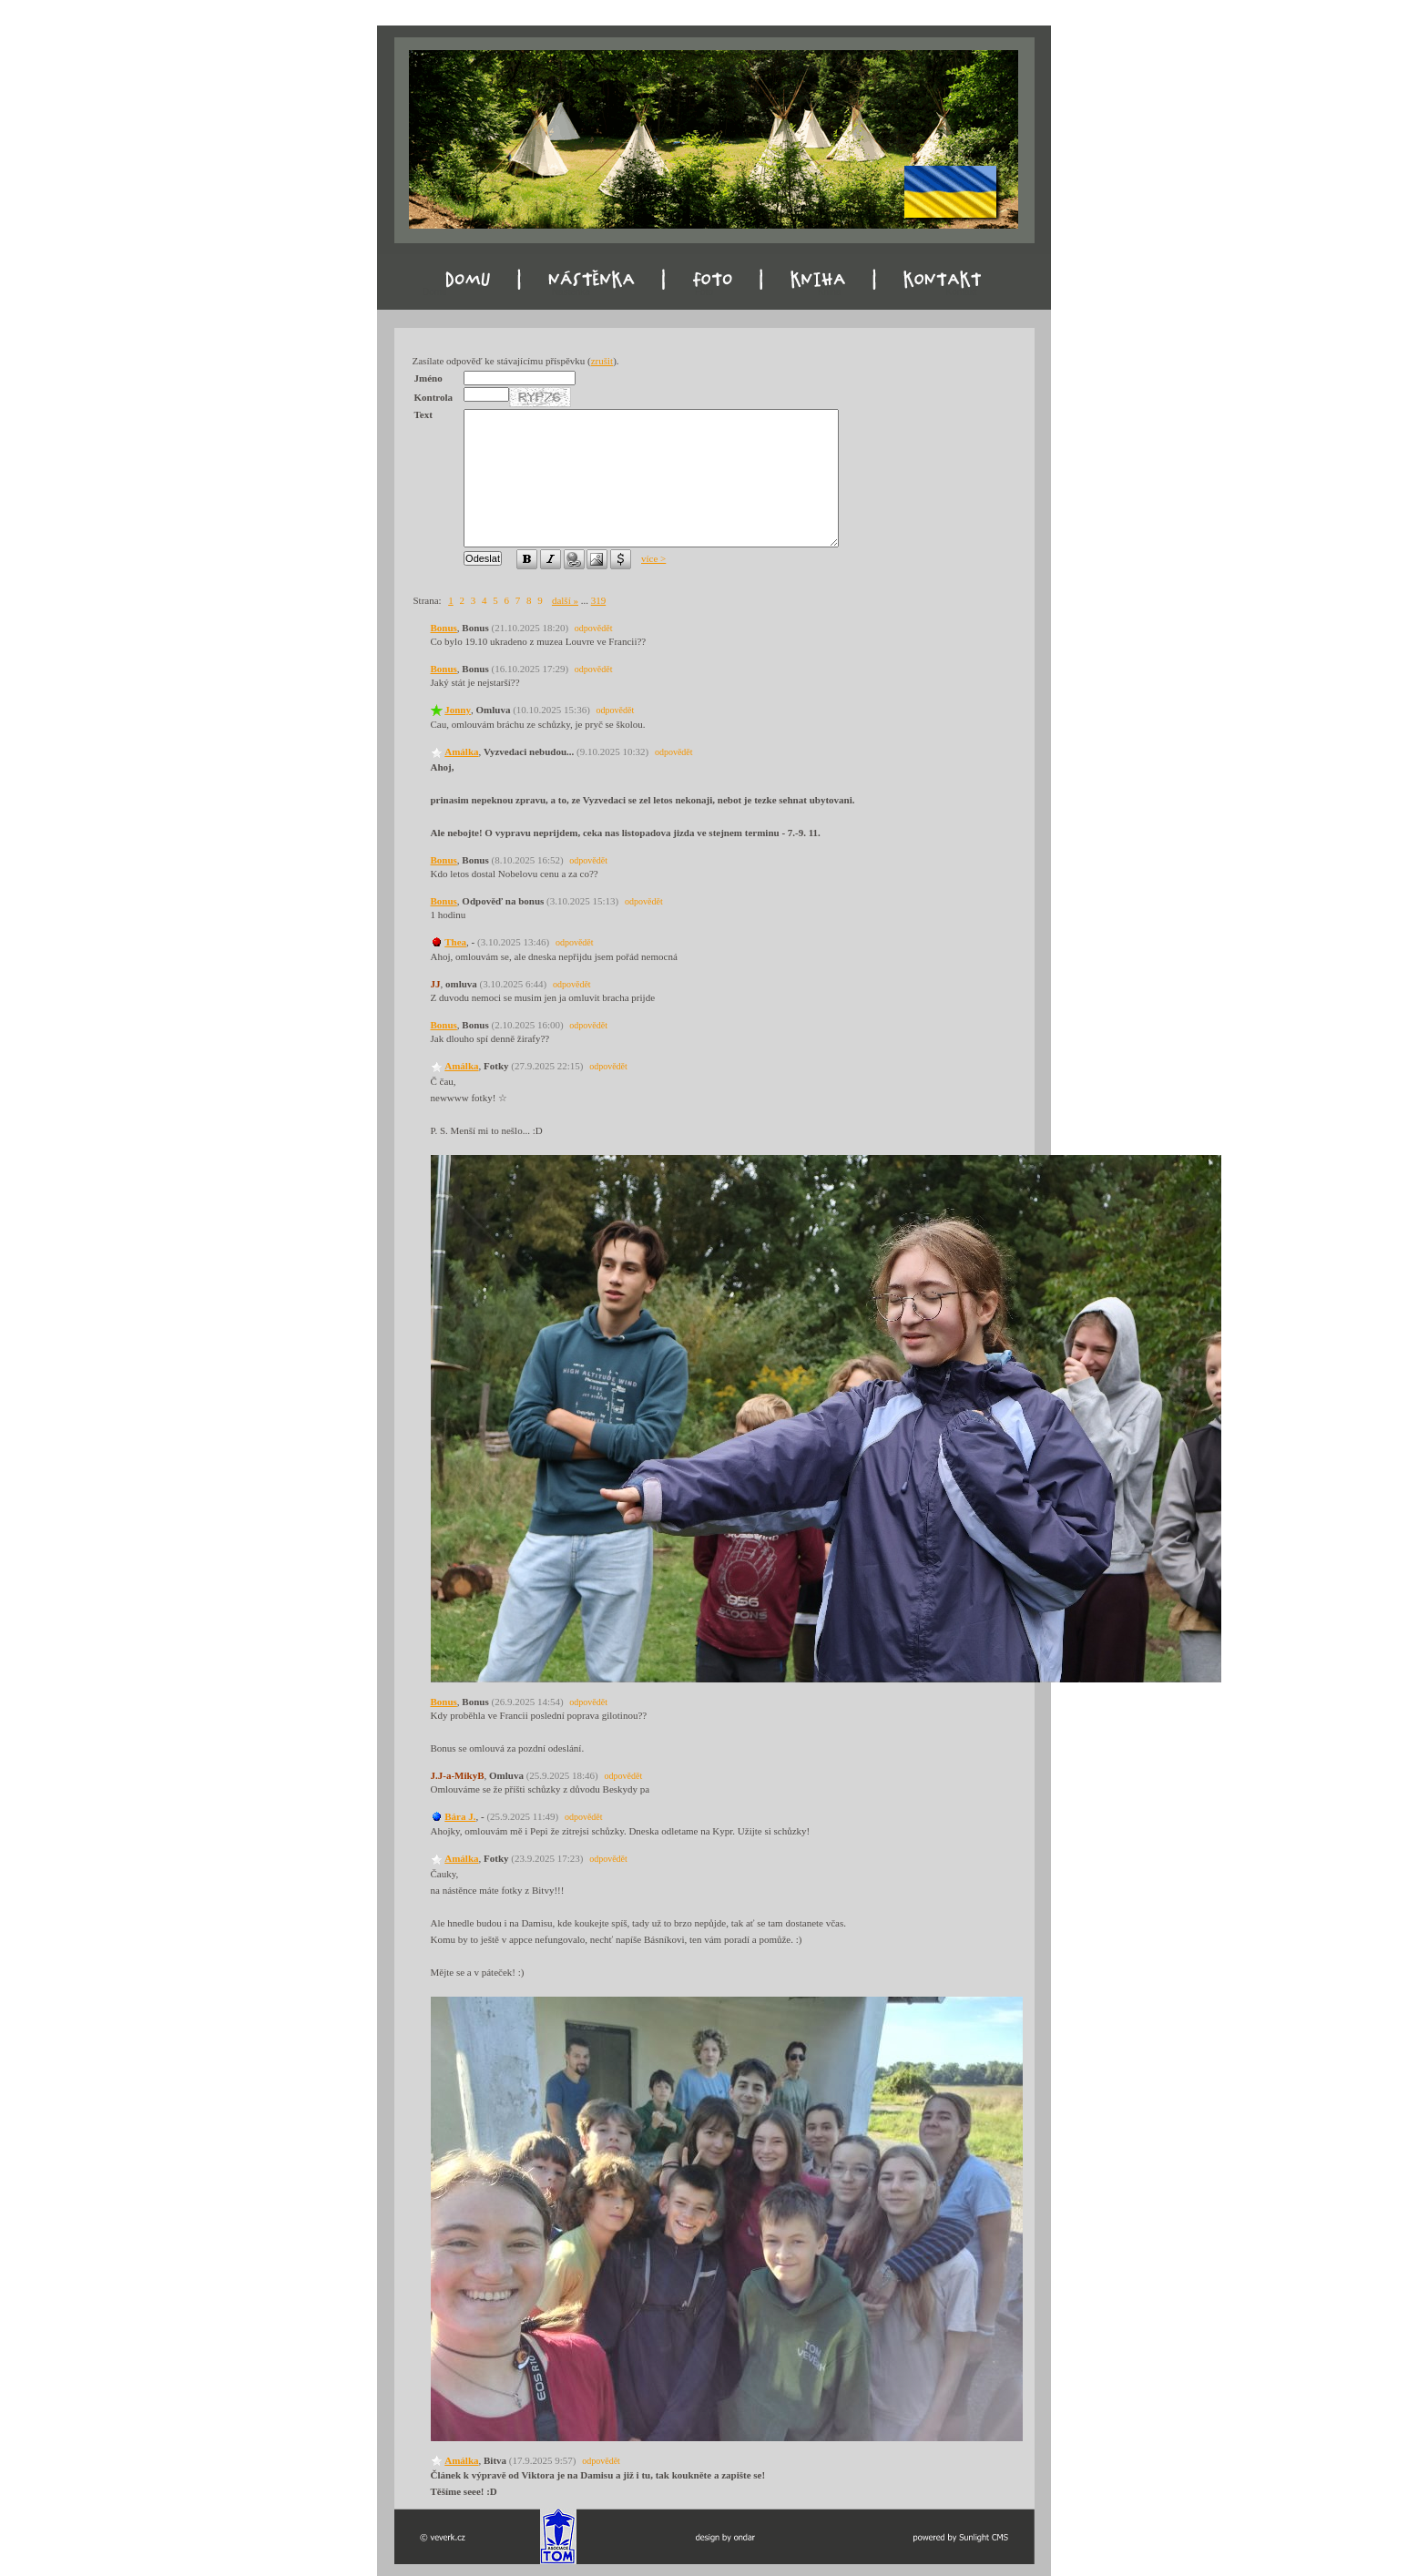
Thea (455, 941)
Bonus (444, 627)
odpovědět (594, 628)
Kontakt (961, 292)
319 (599, 600)
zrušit (602, 360)
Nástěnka (571, 292)
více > (653, 558)
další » (565, 600)
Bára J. (459, 1816)
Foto (704, 292)
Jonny (457, 709)
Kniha (830, 292)
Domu (435, 292)
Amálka (461, 751)
